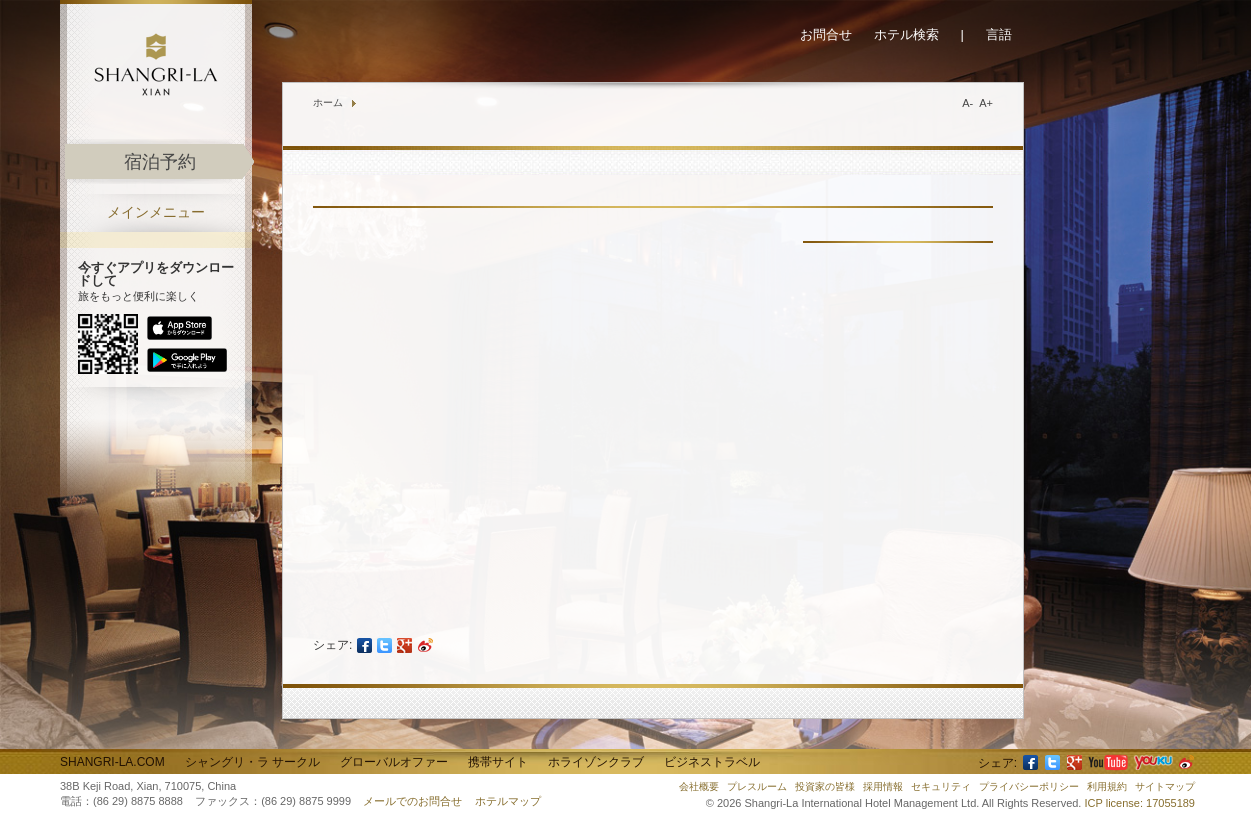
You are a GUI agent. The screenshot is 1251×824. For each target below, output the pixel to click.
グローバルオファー (394, 762)
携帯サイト (498, 762)
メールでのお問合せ (412, 801)
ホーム (328, 102)
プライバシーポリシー (1029, 786)
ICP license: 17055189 (1140, 803)
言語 (999, 34)
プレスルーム (757, 786)
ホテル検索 (906, 34)
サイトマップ (1165, 786)
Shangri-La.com (112, 762)
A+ (986, 103)
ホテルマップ (508, 801)
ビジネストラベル (712, 762)
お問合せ (826, 34)
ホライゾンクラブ (596, 762)
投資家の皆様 (825, 786)
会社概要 (699, 786)
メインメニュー (156, 212)
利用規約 (1107, 786)
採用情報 (883, 786)
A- (967, 103)
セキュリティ (941, 786)
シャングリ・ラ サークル (252, 762)
